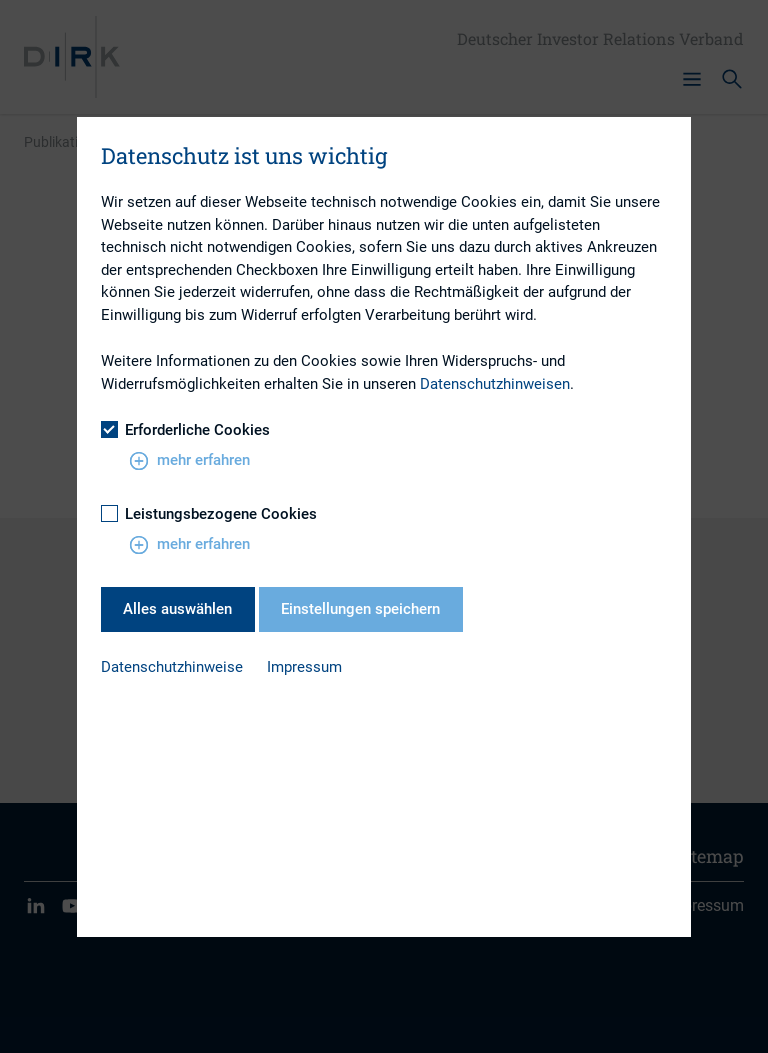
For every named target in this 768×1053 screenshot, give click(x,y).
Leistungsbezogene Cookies (209, 514)
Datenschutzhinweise (172, 667)
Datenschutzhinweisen (495, 384)
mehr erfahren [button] (189, 461)
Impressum (304, 667)
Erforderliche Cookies (185, 430)
